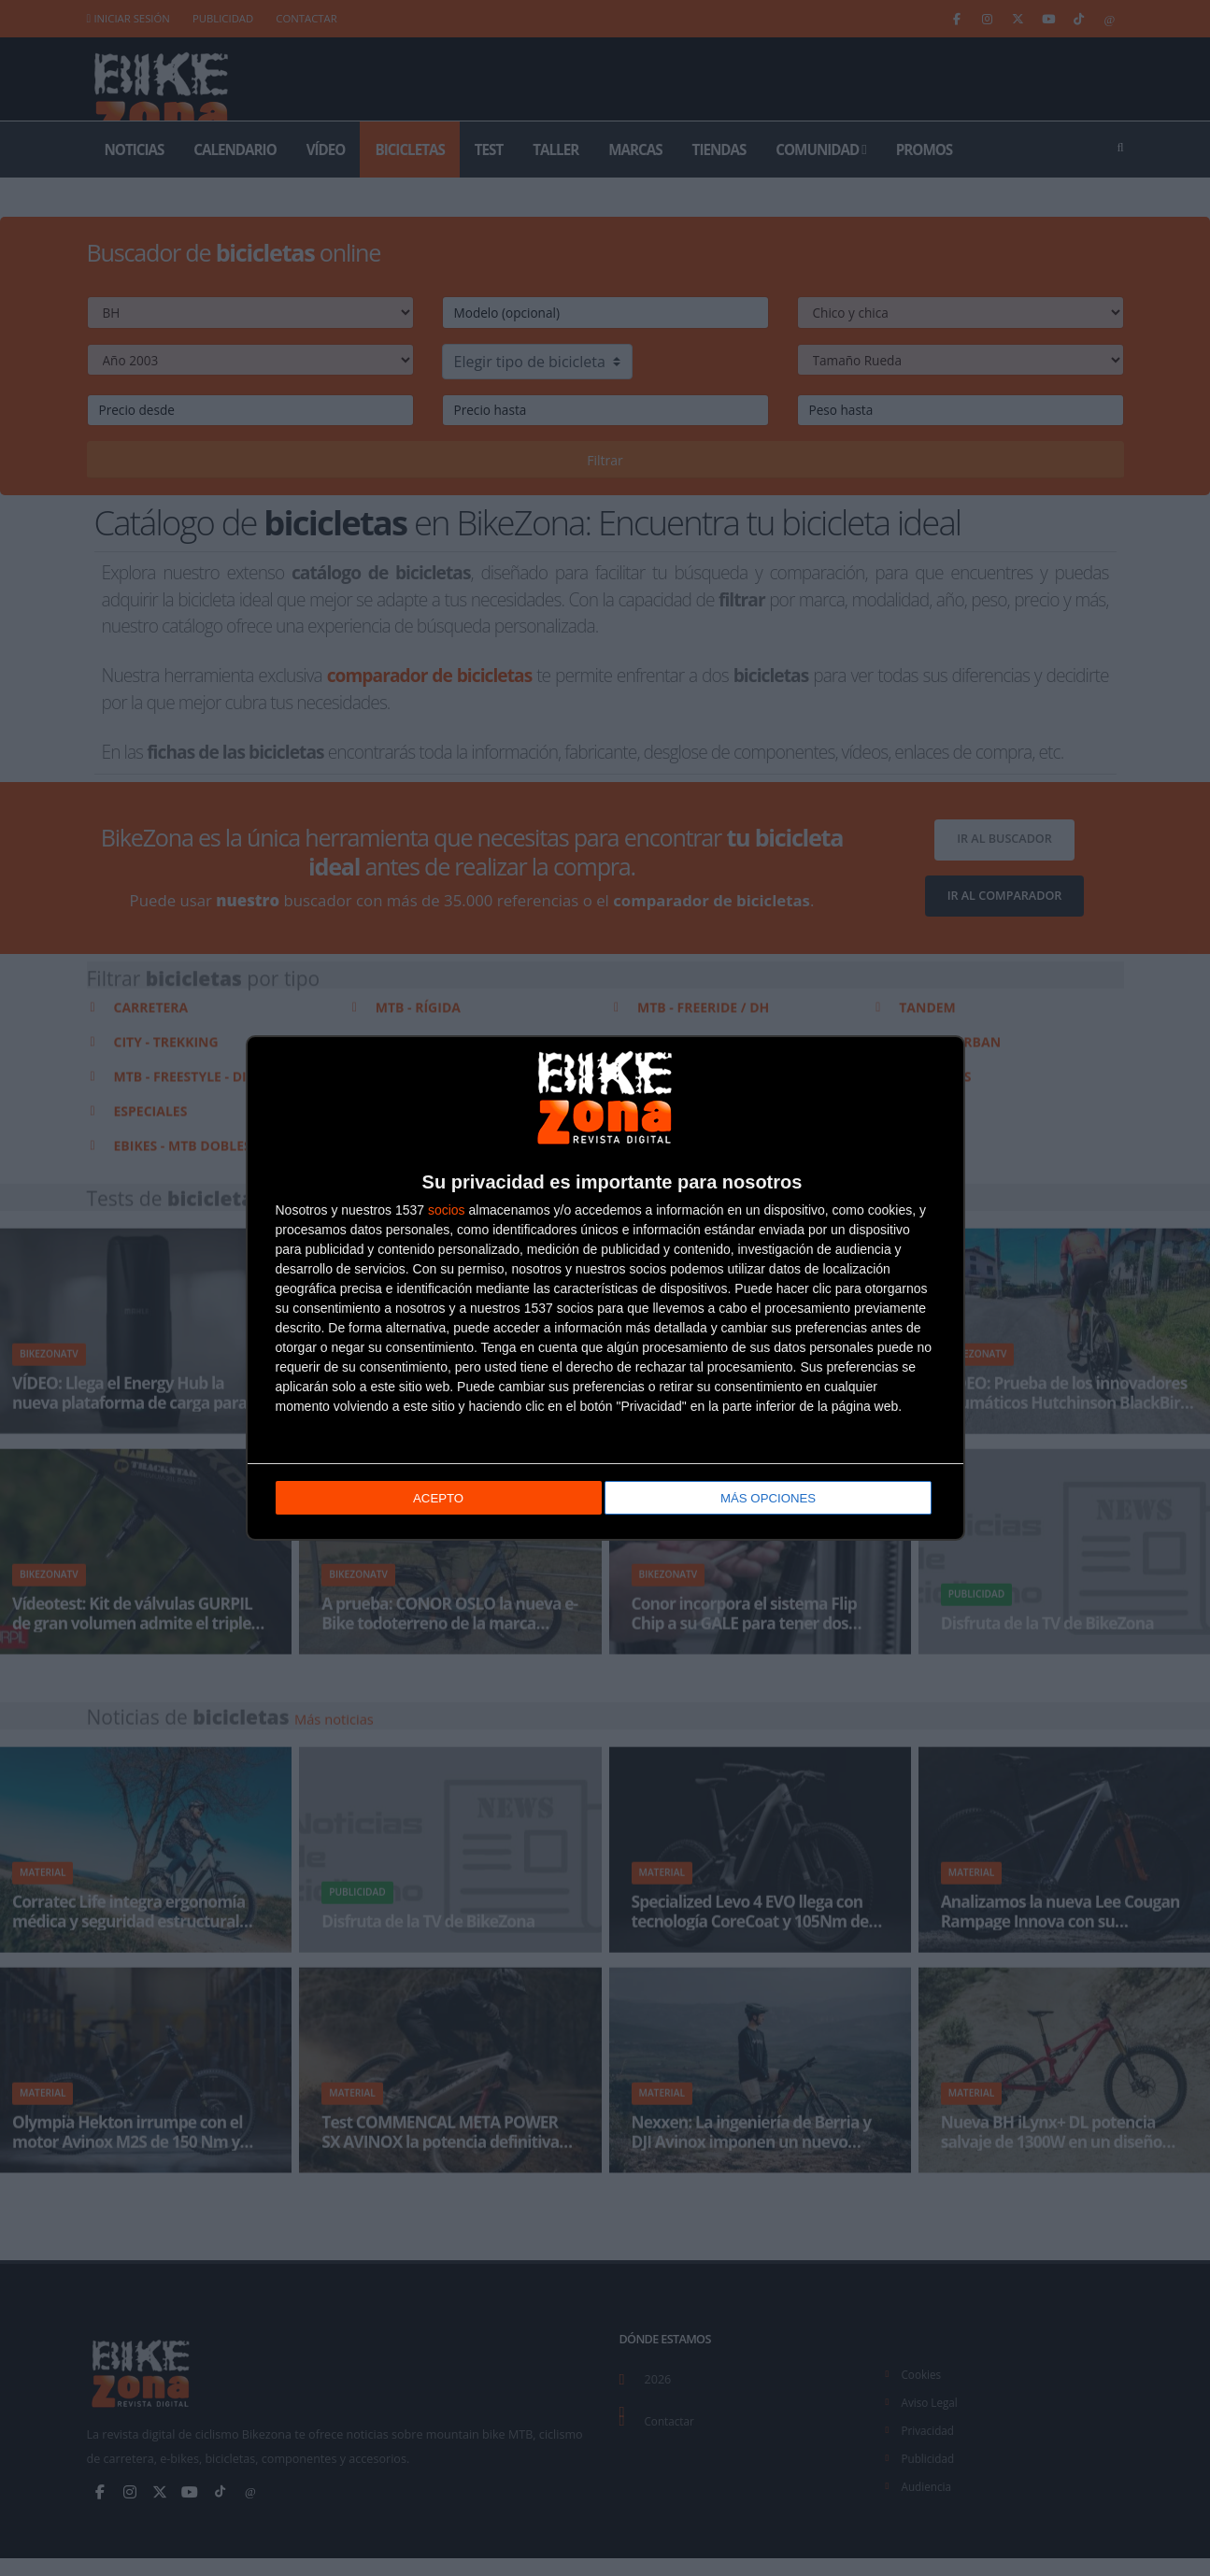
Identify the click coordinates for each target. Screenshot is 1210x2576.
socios (446, 1210)
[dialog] (605, 1287)
